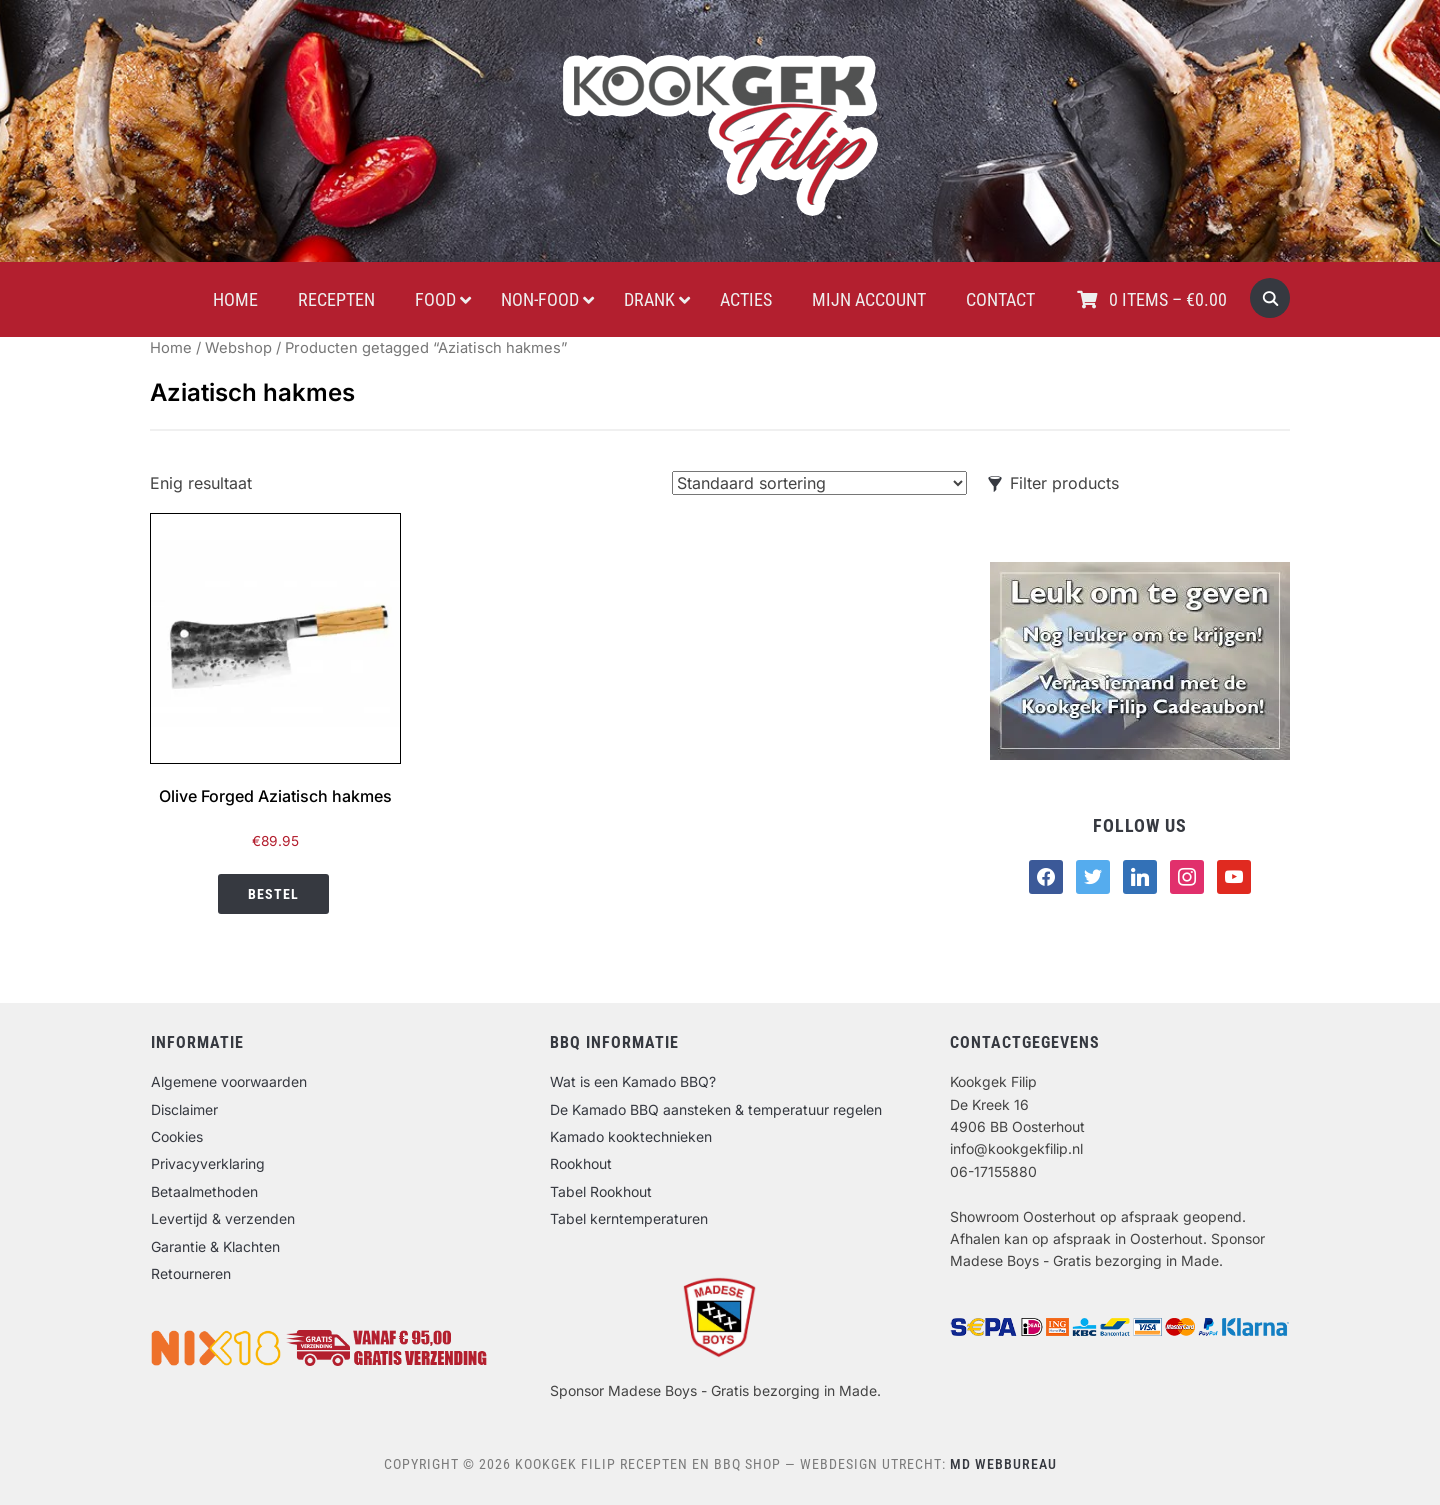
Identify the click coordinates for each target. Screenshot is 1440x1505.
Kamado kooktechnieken (631, 1136)
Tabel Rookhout (601, 1191)
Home (171, 348)
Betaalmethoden (204, 1191)
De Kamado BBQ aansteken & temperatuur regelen (716, 1109)
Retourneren (191, 1273)
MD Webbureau (1003, 1464)
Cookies (177, 1136)
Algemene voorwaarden (229, 1081)
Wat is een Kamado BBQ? (633, 1081)
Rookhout (581, 1163)
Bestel (273, 894)
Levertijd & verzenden (223, 1218)
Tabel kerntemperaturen (629, 1218)
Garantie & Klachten (215, 1246)
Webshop (238, 348)
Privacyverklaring (208, 1163)
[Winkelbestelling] (819, 483)
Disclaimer (184, 1109)
